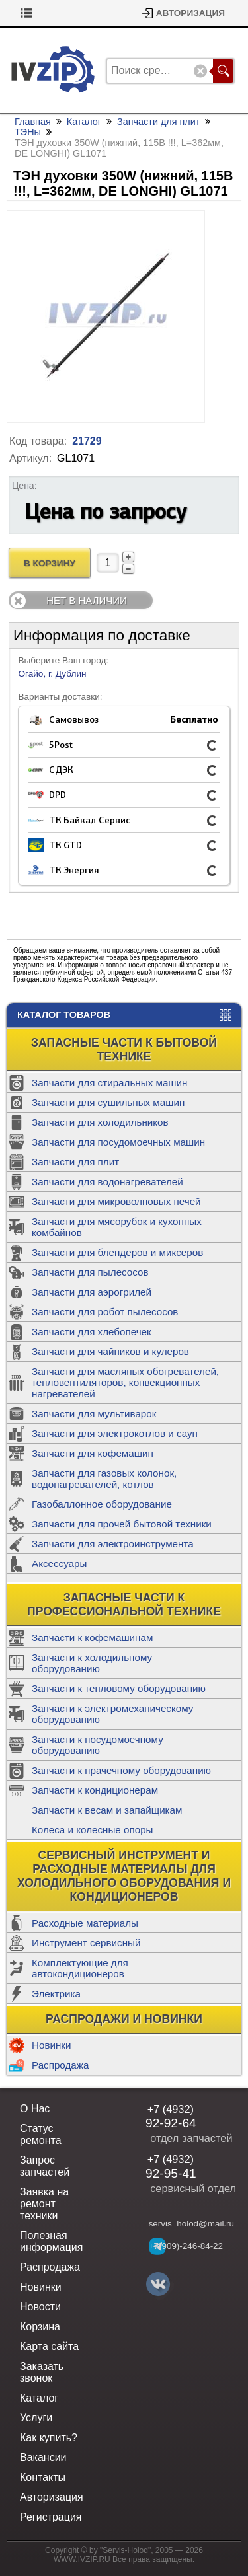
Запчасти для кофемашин (92, 1453)
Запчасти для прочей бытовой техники (122, 1523)
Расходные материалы (85, 1923)
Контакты (42, 2477)
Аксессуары (59, 1563)
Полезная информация (51, 2241)
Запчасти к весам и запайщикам (107, 1810)
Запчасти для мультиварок (94, 1413)
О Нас (35, 2108)
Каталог (84, 121)
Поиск (223, 71)
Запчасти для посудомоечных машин (118, 1142)
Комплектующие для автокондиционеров (80, 1968)
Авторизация (190, 13)
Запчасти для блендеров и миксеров (117, 1252)
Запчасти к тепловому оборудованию (119, 1688)
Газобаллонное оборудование (102, 1504)
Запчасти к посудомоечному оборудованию (97, 1745)
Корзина (38, 13)
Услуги (36, 2417)
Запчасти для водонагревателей (107, 1181)
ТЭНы (28, 132)
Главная (33, 121)
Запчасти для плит (75, 1161)
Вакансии (43, 2457)
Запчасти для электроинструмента (113, 1543)
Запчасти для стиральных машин (109, 1082)
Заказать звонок (41, 2372)
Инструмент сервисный (86, 1942)
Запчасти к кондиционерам (95, 1790)
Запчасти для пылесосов (90, 1272)
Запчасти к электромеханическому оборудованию (112, 1714)
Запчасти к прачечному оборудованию (121, 1770)
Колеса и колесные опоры (92, 1829)
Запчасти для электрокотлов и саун (115, 1433)
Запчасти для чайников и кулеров (110, 1351)
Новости (40, 2306)
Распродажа (60, 2065)
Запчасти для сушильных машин (108, 1102)
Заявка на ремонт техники (44, 2203)
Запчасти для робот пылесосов (105, 1311)
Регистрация (51, 2516)
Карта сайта (49, 2346)
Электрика (56, 1993)
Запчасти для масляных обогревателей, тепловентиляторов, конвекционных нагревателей (125, 1382)
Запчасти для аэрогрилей (91, 1292)
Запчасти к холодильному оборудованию (92, 1663)
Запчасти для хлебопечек (91, 1331)
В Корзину (49, 563)
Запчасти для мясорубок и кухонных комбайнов (117, 1227)
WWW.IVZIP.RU (82, 2559)
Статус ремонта (41, 2134)
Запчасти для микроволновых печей (116, 1201)
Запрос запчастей (44, 2166)
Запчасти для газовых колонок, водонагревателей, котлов (104, 1478)
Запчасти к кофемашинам (92, 1637)
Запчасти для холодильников (100, 1122)
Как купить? (48, 2437)
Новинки (51, 2045)
